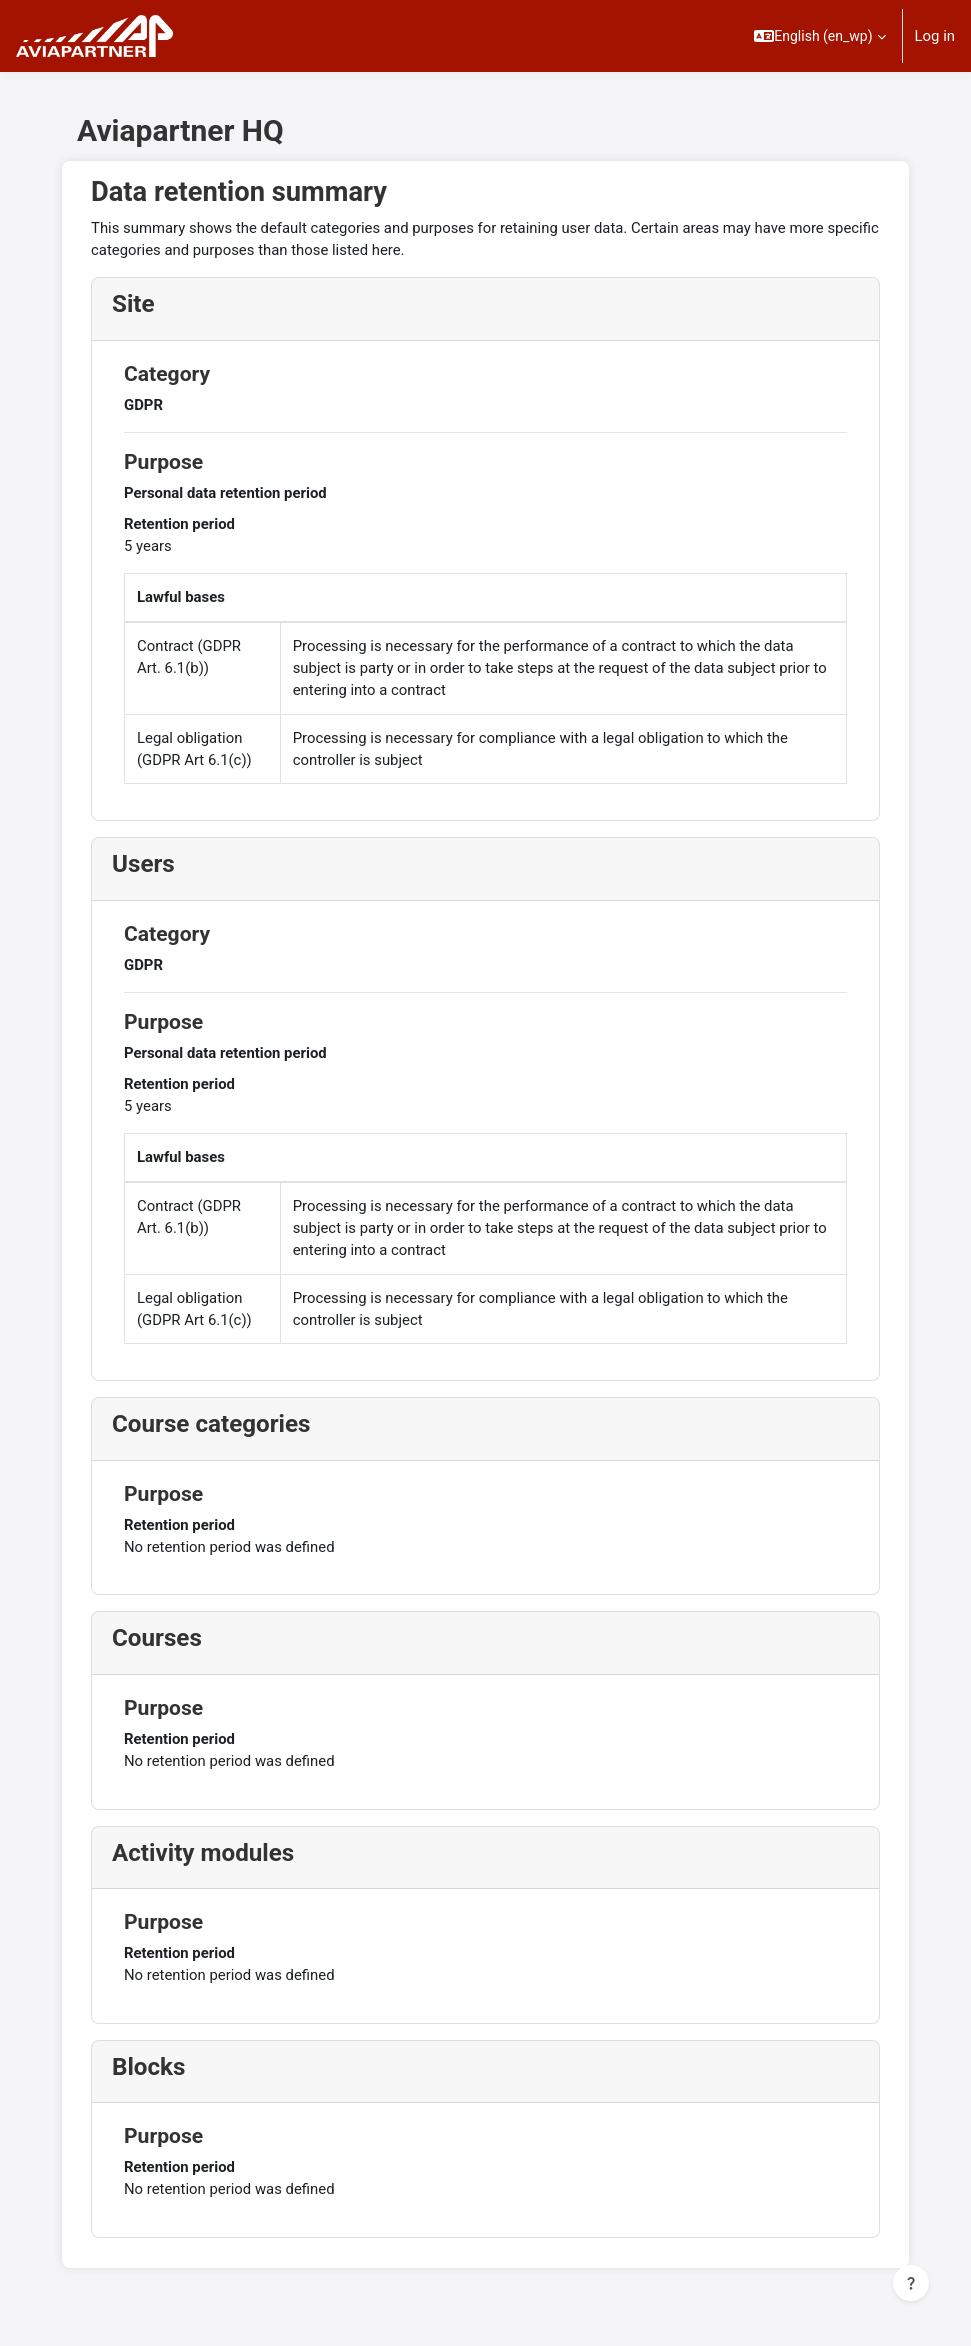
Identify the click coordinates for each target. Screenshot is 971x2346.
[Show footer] (911, 2283)
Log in (935, 36)
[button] (819, 36)
